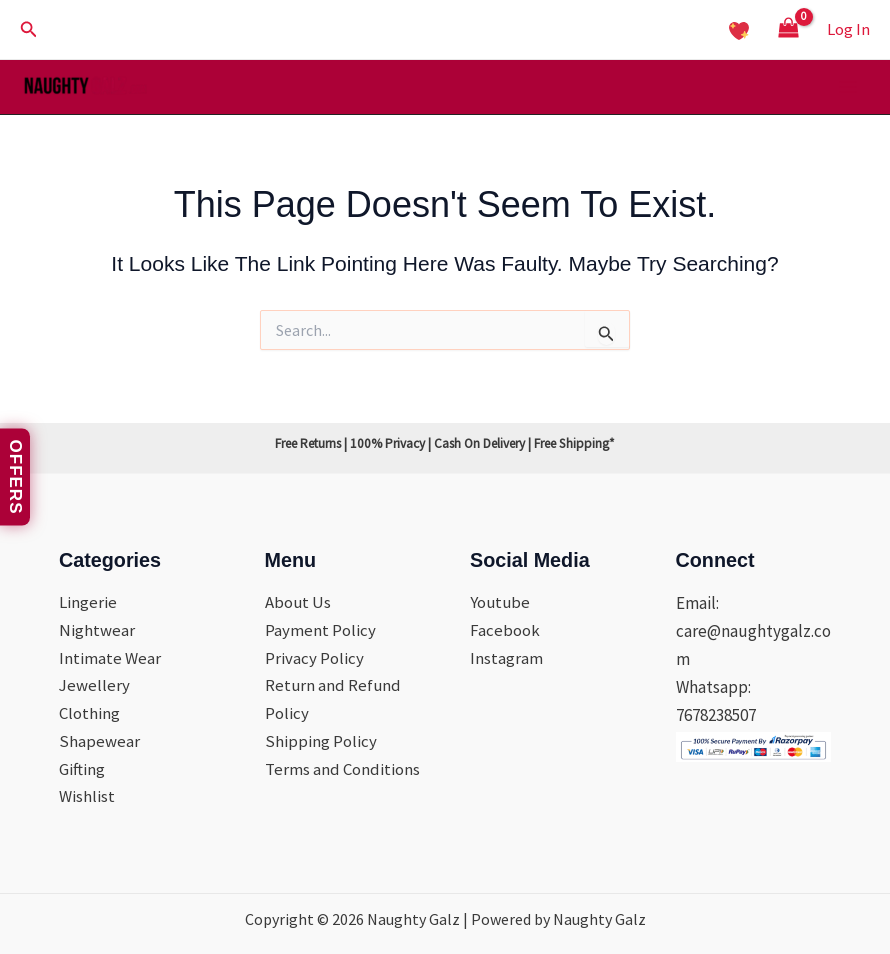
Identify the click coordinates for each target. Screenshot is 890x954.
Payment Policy (320, 629)
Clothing (89, 713)
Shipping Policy (321, 741)
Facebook (505, 629)
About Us (298, 601)
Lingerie (88, 601)
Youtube (501, 601)
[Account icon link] (848, 29)
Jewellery (95, 685)
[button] (29, 30)
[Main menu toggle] (848, 88)
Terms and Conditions (342, 769)
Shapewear (99, 741)
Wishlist (87, 797)
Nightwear (97, 629)
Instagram (506, 657)
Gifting (82, 769)
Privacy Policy (314, 657)
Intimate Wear (110, 657)
